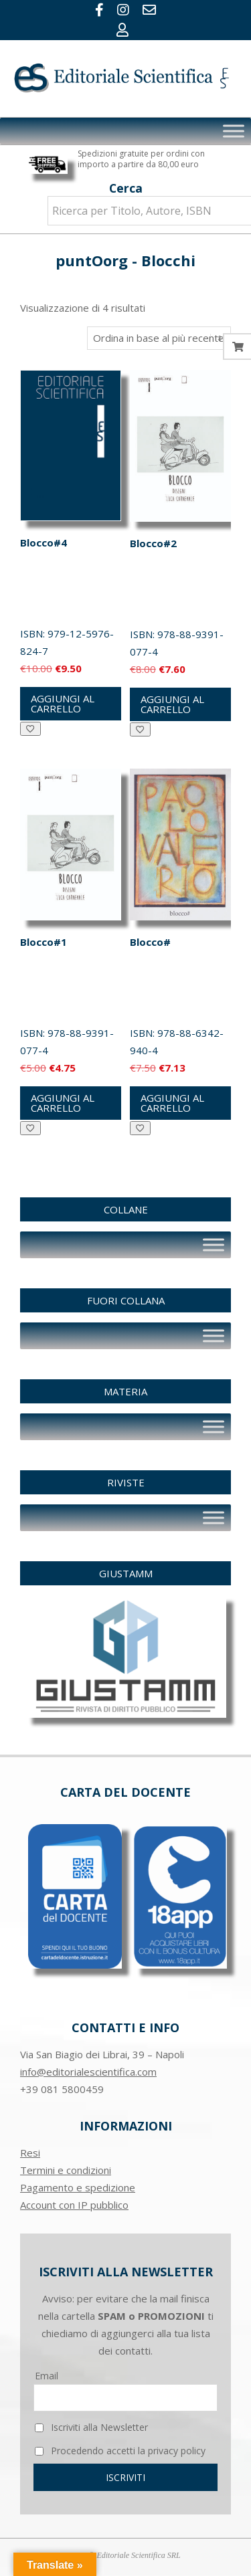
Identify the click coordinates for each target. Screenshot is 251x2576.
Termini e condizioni (65, 2170)
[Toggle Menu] (233, 130)
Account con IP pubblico (74, 2204)
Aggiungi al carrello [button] (62, 703)
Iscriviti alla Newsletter (91, 2427)
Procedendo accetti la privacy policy (120, 2450)
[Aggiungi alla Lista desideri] (30, 729)
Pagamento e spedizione (77, 2187)
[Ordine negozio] (159, 338)
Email (46, 2375)
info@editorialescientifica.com (88, 2071)
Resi (30, 2152)
